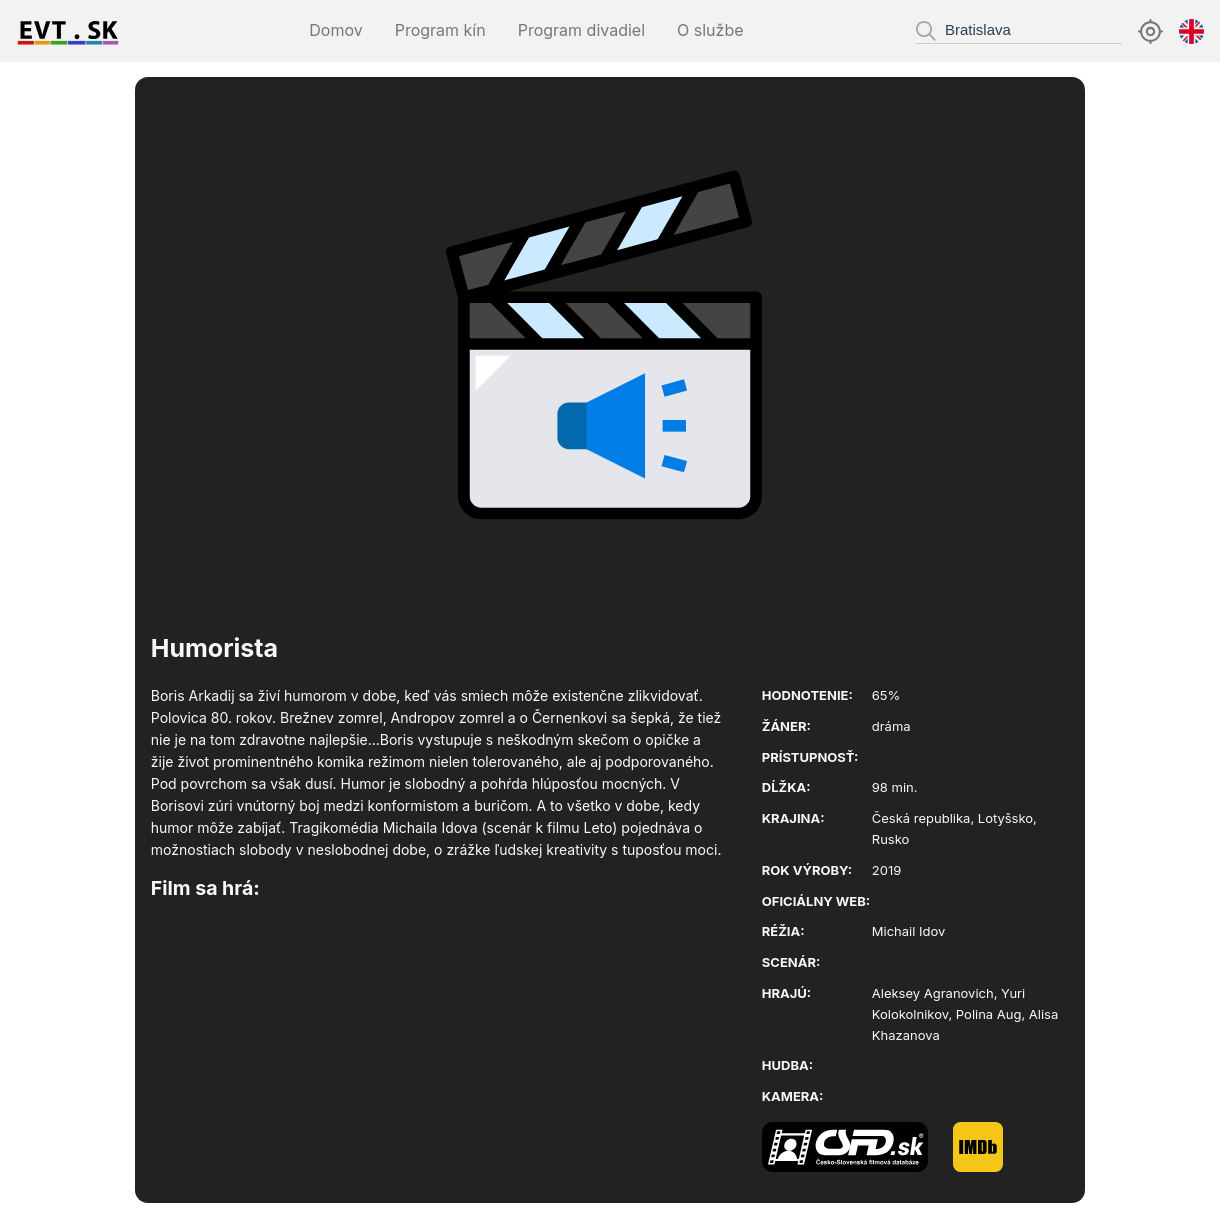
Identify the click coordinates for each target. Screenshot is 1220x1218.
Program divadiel (581, 30)
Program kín (440, 30)
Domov (335, 30)
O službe (710, 30)
